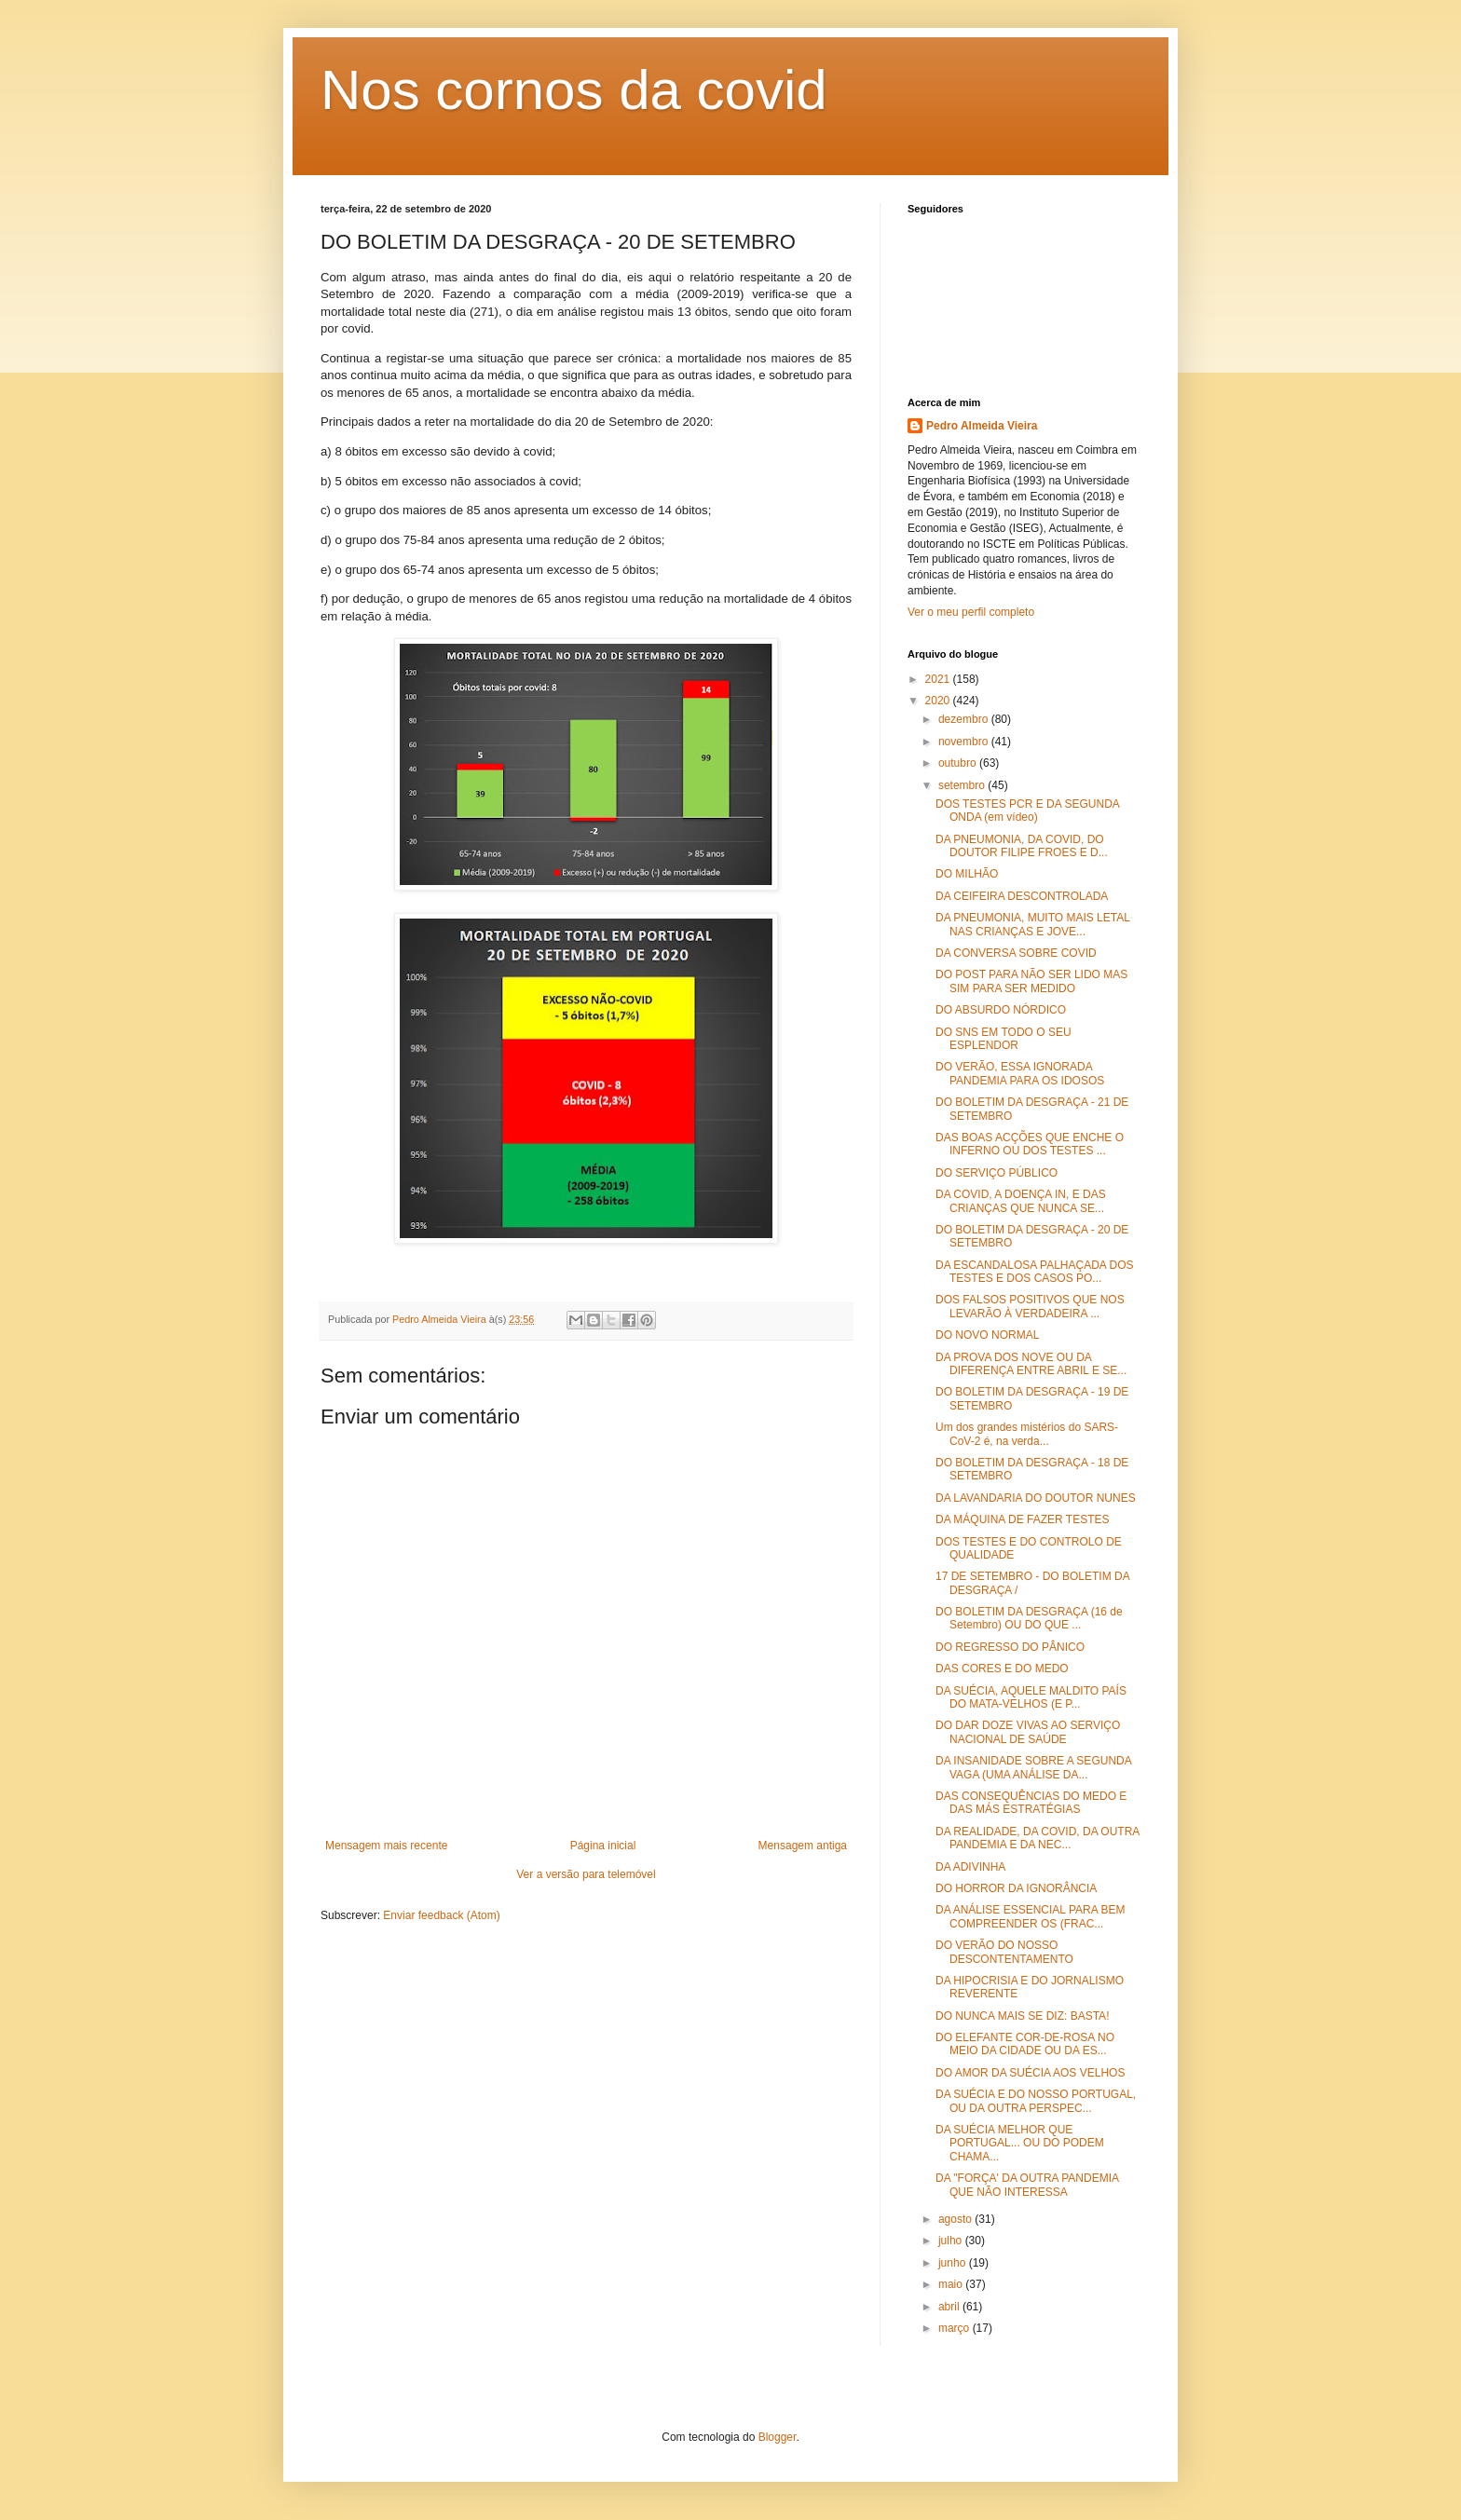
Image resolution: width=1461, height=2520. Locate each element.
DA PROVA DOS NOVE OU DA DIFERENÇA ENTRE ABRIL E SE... (1030, 1364)
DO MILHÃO (966, 873)
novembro (964, 741)
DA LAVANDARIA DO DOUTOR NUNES (1035, 1498)
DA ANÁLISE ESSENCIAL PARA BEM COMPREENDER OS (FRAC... (1030, 1916)
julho (951, 2240)
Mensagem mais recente (386, 1845)
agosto (956, 2219)
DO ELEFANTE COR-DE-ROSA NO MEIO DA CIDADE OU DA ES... (1024, 2044)
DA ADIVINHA (970, 1866)
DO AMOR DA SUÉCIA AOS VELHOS (1030, 2072)
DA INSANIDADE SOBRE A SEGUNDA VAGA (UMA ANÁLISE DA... (1033, 1767)
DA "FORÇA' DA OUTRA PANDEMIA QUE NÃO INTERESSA (1026, 2185)
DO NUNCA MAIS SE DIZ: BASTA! (1022, 2016)
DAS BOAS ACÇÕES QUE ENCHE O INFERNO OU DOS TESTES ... (1029, 1144)
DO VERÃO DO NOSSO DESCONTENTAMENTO (1004, 1952)
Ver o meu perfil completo (971, 612)
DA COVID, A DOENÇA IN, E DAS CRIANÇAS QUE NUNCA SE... (1020, 1201)
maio (951, 2284)
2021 (939, 679)
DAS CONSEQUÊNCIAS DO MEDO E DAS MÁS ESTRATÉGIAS (1030, 1803)
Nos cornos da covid (574, 90)
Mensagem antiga (802, 1845)
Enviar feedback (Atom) (441, 1915)
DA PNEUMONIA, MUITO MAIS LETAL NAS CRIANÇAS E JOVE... (1032, 924)
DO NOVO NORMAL (987, 1335)
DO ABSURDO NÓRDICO (1000, 1009)
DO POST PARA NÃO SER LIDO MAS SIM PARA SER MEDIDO (1031, 981)
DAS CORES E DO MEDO (1002, 1668)
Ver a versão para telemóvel (585, 1874)
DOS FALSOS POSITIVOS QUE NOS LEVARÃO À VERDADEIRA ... (1030, 1306)
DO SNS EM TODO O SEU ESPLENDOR (1003, 1039)
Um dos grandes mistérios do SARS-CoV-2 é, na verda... (1026, 1434)
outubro (958, 763)
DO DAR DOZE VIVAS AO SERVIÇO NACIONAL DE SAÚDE (1027, 1732)
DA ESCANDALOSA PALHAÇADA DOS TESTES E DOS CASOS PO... (1034, 1272)
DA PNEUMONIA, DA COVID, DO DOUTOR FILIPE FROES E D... (1021, 846)
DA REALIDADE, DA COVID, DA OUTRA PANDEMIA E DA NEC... (1037, 1838)
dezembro (964, 719)
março (955, 2328)
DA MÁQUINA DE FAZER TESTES (1022, 1519)
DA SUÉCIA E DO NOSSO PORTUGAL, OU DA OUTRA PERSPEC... (1035, 2101)
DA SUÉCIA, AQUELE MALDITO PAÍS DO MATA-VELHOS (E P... (1030, 1697)
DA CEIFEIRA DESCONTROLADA (1021, 896)
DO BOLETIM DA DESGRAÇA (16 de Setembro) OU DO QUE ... (1029, 1618)
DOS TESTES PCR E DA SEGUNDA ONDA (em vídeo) (1027, 810)
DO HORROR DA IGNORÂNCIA (1016, 1888)
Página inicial (603, 1845)
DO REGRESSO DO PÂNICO (1010, 1647)
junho (953, 2262)
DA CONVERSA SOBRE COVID (1016, 953)
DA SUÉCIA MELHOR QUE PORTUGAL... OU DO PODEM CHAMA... (1019, 2143)
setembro (963, 785)
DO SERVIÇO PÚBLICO (996, 1172)
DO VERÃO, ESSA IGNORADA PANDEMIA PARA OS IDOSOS (1019, 1073)
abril (950, 2306)
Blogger (777, 2437)
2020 (939, 700)
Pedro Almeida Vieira (981, 425)
